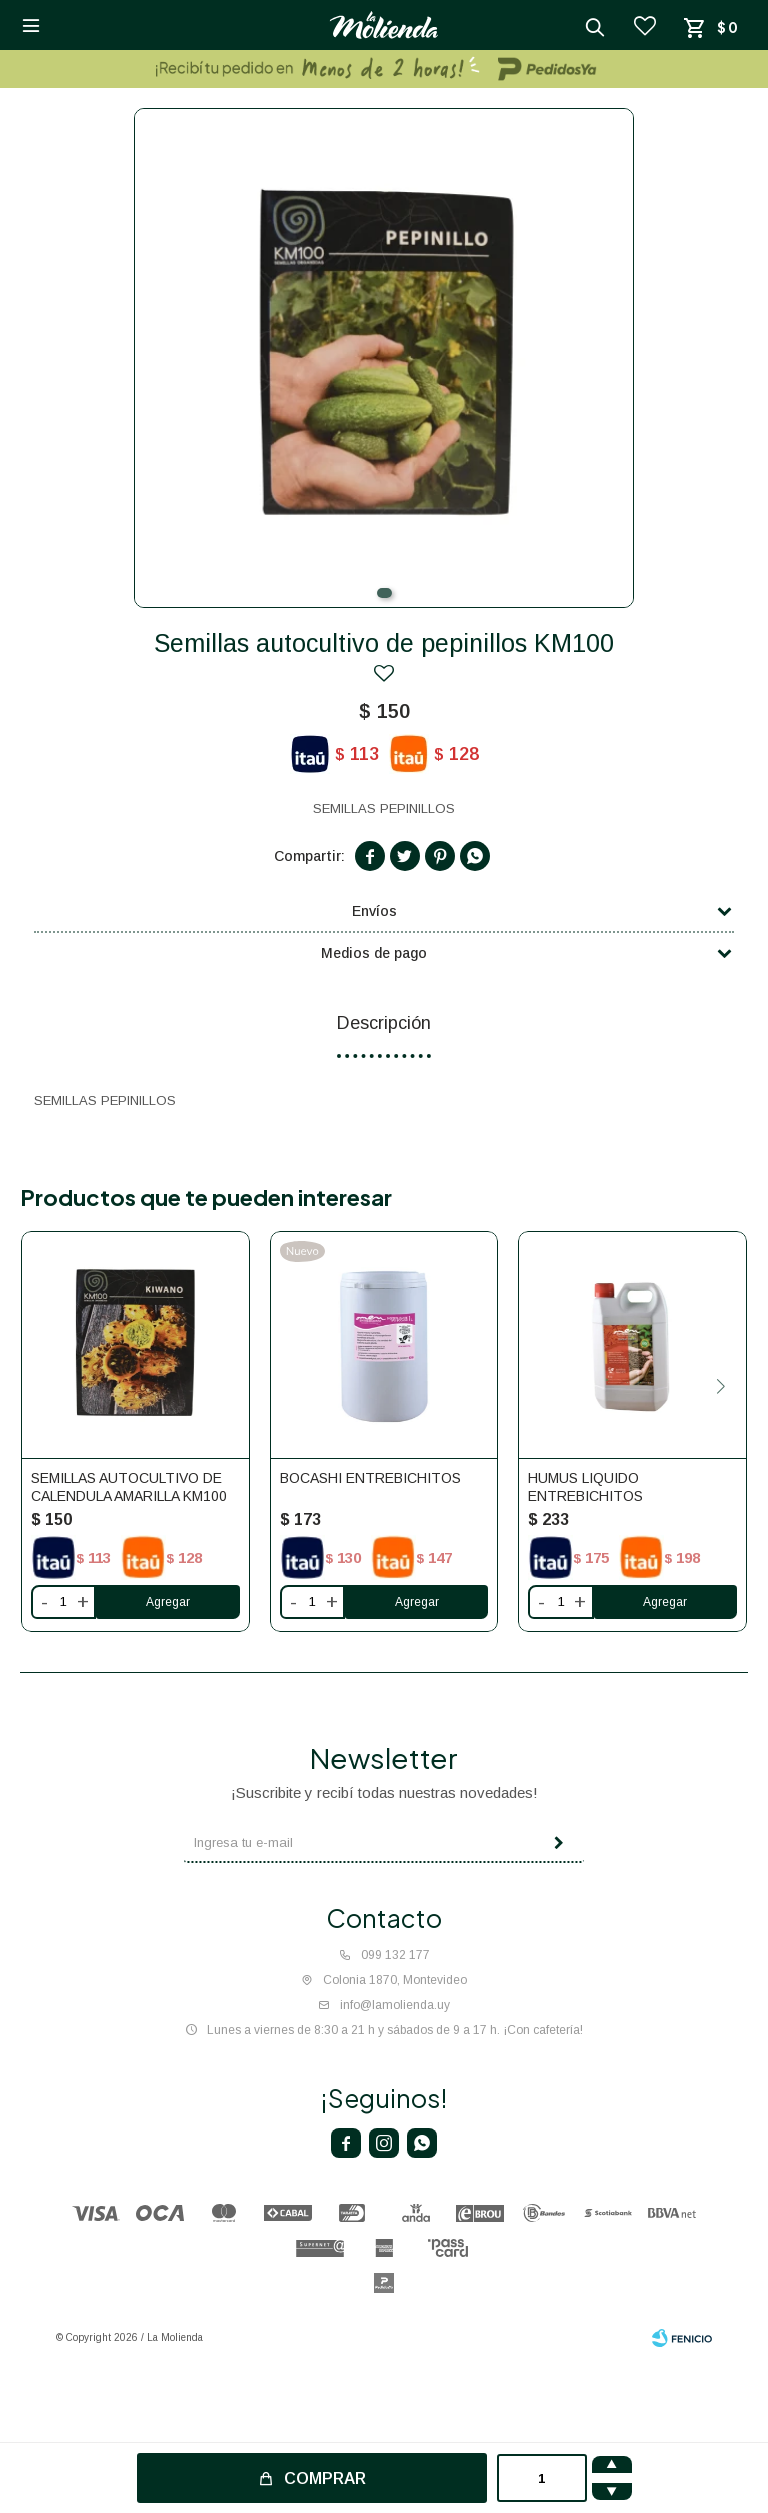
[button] (384, 593)
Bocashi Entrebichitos (370, 1478)
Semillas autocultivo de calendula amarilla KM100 (129, 1487)
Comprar (325, 2478)
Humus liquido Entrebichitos (585, 1487)
